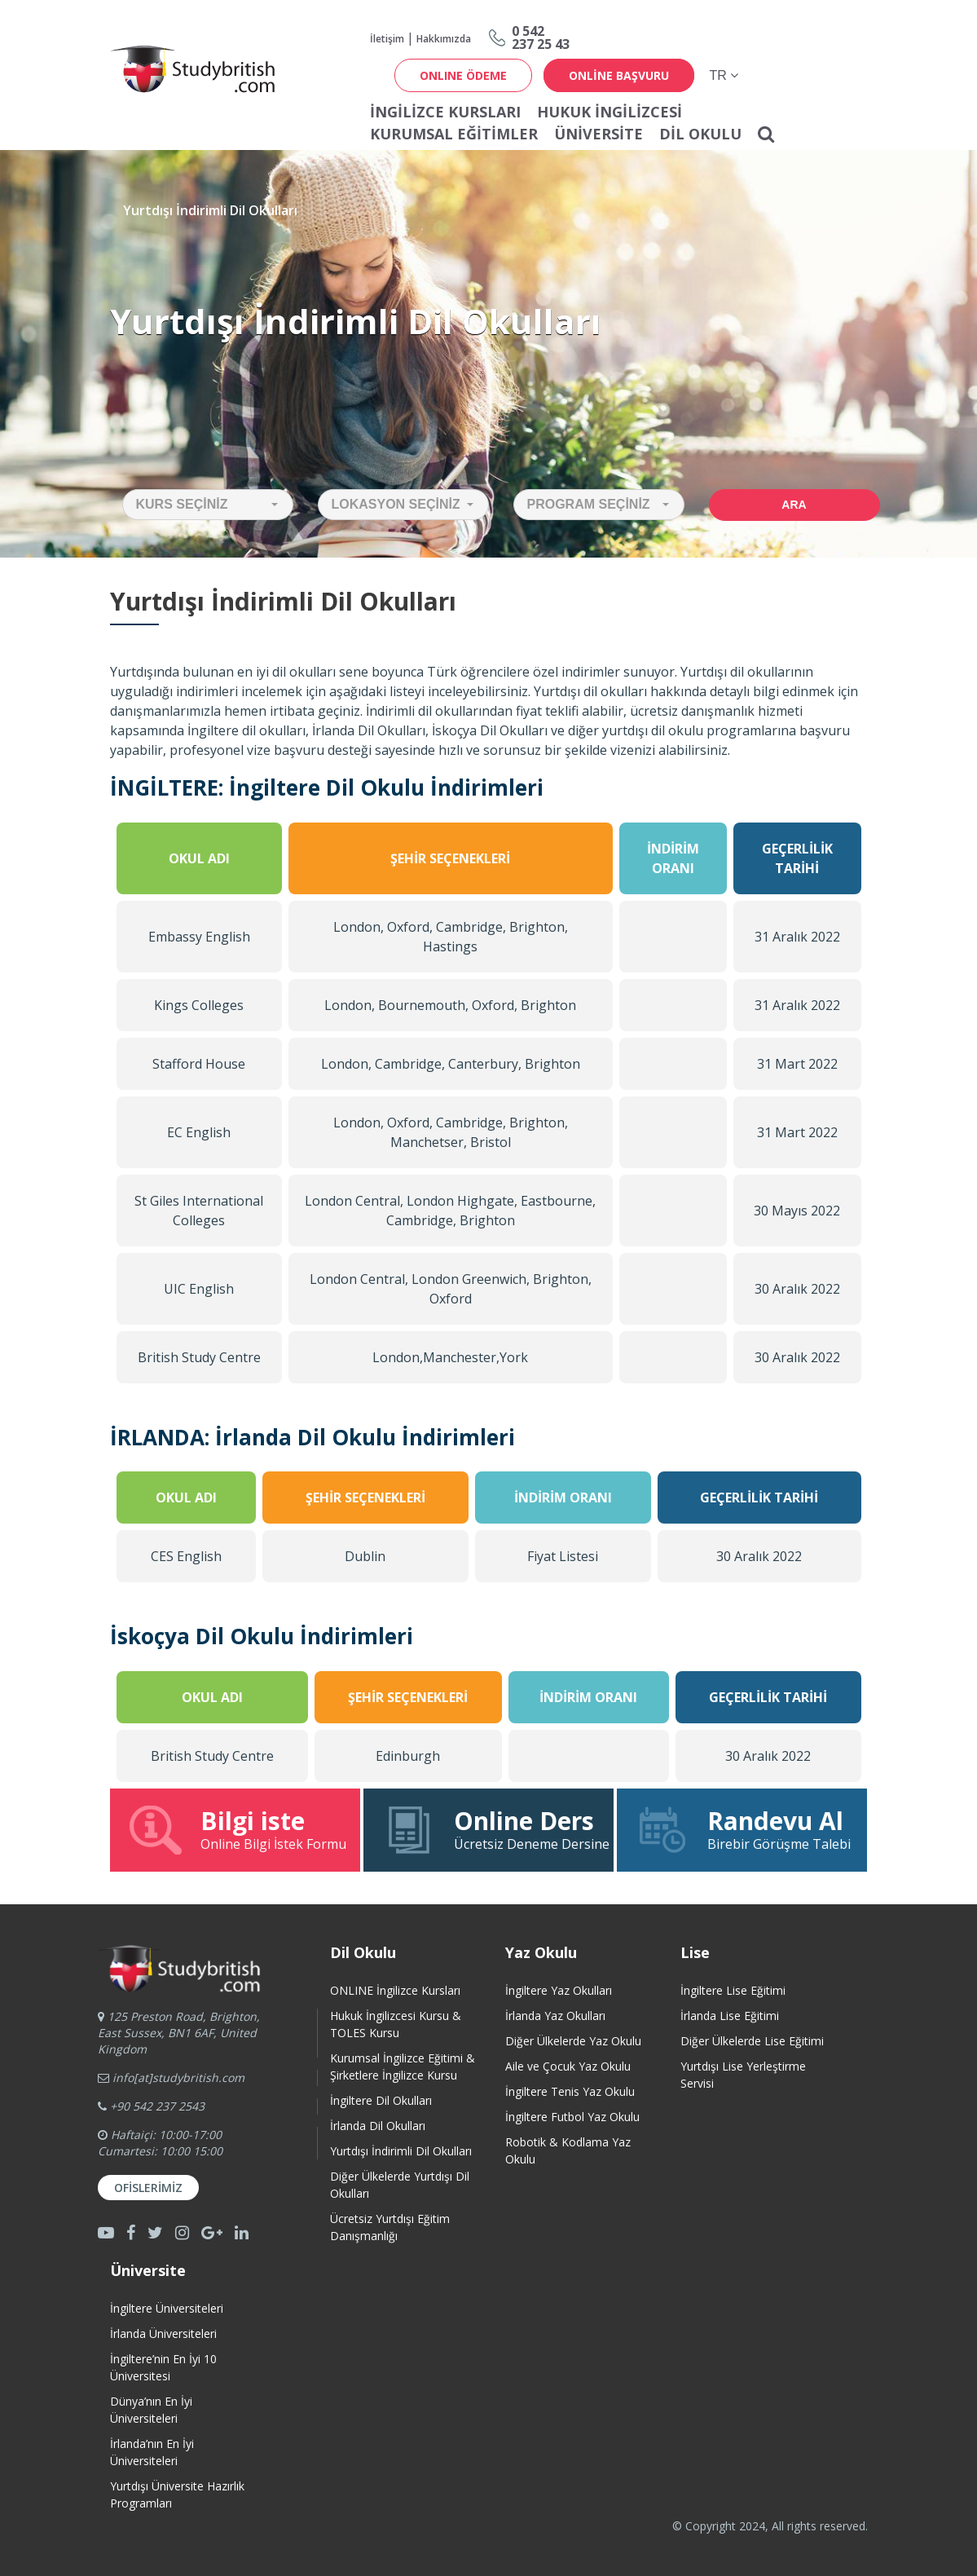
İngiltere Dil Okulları (381, 2100)
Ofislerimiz (148, 2187)
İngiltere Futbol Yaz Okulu (572, 2116)
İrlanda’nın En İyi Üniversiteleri (152, 2452)
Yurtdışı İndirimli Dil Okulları (401, 2151)
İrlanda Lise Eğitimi (729, 2015)
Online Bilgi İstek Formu (236, 1829)
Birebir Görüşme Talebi (742, 1829)
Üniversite (598, 133)
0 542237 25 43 (541, 37)
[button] (207, 504)
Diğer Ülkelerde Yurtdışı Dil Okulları (399, 2184)
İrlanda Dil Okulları (377, 2125)
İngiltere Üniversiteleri (166, 2308)
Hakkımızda (443, 39)
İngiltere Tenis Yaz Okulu (570, 2091)
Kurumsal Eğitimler (454, 133)
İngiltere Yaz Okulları (558, 1990)
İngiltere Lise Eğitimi (733, 1990)
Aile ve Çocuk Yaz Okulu (568, 2066)
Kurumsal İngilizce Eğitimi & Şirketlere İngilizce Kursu (402, 2066)
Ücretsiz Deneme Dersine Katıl (497, 1829)
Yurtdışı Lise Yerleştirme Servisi (743, 2074)
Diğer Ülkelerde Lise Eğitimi (752, 2041)
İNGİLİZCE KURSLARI (445, 111)
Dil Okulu (700, 133)
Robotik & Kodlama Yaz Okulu (568, 2150)
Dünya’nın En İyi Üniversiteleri (151, 2409)
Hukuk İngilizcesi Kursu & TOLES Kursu (395, 2024)
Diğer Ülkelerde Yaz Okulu (573, 2041)
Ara (793, 504)
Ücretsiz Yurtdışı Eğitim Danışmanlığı (390, 2227)
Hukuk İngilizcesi (609, 111)
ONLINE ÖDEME (463, 75)
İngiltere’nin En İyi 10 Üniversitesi (163, 2367)
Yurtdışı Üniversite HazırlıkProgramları (177, 2494)
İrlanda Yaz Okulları (555, 2015)
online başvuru (619, 75)
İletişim (387, 39)
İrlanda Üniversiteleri (163, 2333)
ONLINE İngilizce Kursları (395, 1990)
